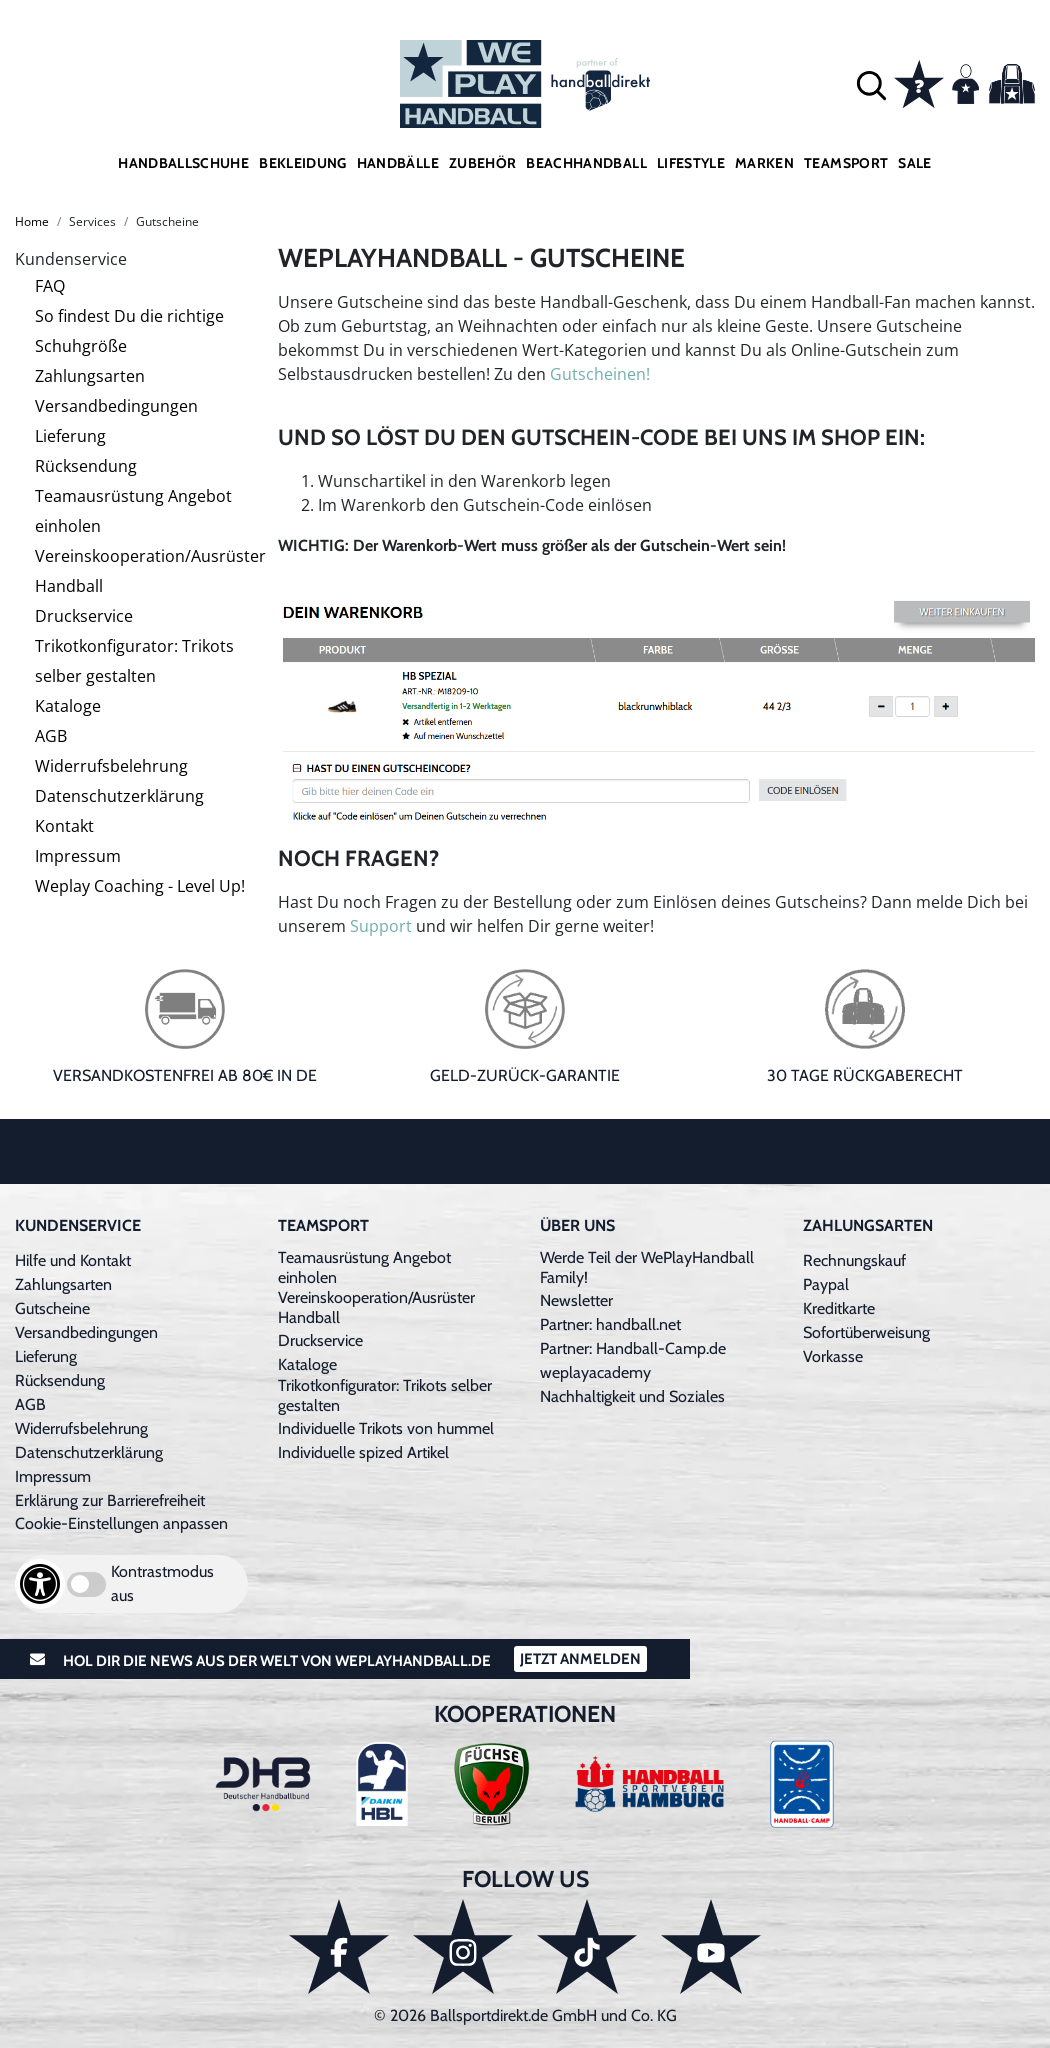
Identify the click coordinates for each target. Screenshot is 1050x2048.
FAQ (50, 286)
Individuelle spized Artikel (363, 1452)
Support (381, 926)
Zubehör (482, 163)
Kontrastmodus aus (162, 1583)
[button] (871, 84)
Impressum (78, 856)
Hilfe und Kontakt (73, 1260)
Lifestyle (691, 163)
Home (32, 221)
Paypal (826, 1284)
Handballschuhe (183, 163)
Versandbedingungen (116, 406)
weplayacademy (595, 1372)
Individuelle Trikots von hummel (386, 1428)
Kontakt (64, 826)
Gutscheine (52, 1308)
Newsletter (576, 1300)
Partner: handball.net (610, 1324)
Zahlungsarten (90, 376)
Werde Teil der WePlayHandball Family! (647, 1267)
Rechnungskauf (854, 1260)
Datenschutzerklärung (119, 796)
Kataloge (68, 706)
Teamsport (846, 163)
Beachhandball (586, 163)
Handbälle (398, 163)
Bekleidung (303, 163)
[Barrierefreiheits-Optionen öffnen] (40, 1584)
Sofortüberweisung (866, 1332)
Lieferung (70, 436)
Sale (914, 163)
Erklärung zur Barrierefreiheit (110, 1500)
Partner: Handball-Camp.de (633, 1348)
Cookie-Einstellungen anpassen (121, 1523)
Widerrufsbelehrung (111, 766)
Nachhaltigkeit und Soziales (632, 1396)
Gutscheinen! (600, 374)
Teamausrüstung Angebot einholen (133, 511)
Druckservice (84, 616)
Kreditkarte (839, 1308)
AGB (51, 736)
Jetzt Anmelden (580, 1659)
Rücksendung (86, 466)
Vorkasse (833, 1356)
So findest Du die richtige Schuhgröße (129, 331)
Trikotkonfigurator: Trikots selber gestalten (134, 661)
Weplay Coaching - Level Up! (140, 886)
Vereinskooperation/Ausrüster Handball (150, 571)
